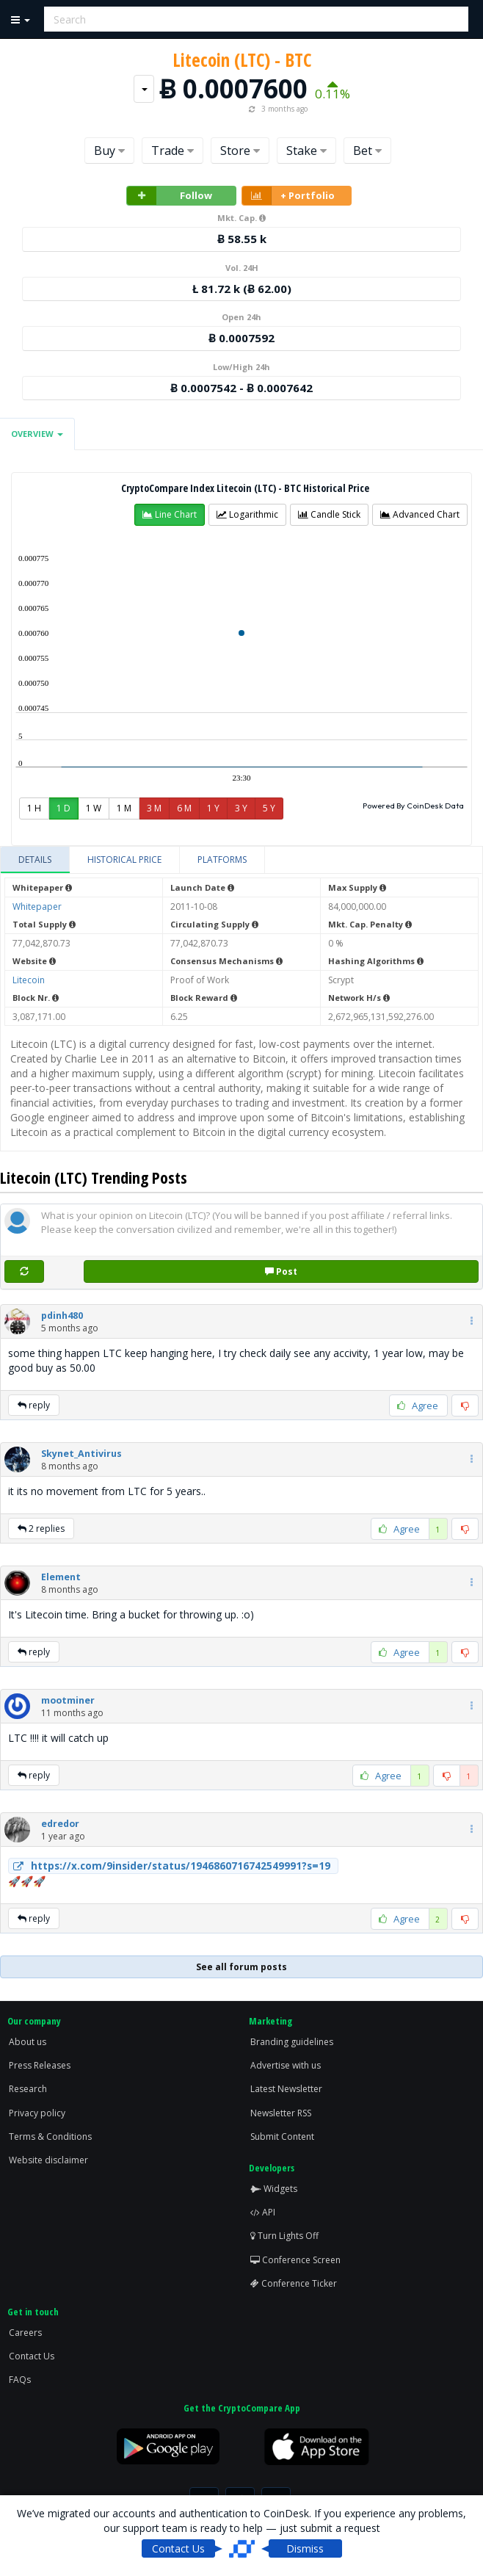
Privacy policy (37, 2113)
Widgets (273, 2188)
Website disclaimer (48, 2160)
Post (281, 1271)
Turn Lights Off (284, 2235)
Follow (169, 196)
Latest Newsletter (286, 2089)
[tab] (35, 860)
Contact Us (31, 2356)
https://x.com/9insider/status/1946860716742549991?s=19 (169, 1866)
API (262, 2212)
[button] (169, 515)
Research (28, 2089)
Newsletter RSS (280, 2113)
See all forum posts (241, 1967)
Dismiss (305, 2548)
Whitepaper (37, 906)
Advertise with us (285, 2065)
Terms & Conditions (50, 2136)
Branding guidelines (291, 2042)
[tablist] (241, 860)
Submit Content (282, 2136)
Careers (25, 2332)
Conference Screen (295, 2260)
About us (27, 2042)
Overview (37, 433)
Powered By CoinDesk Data (413, 805)
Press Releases (39, 2065)
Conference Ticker (293, 2283)
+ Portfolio (288, 196)
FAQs (20, 2379)
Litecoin (28, 980)
